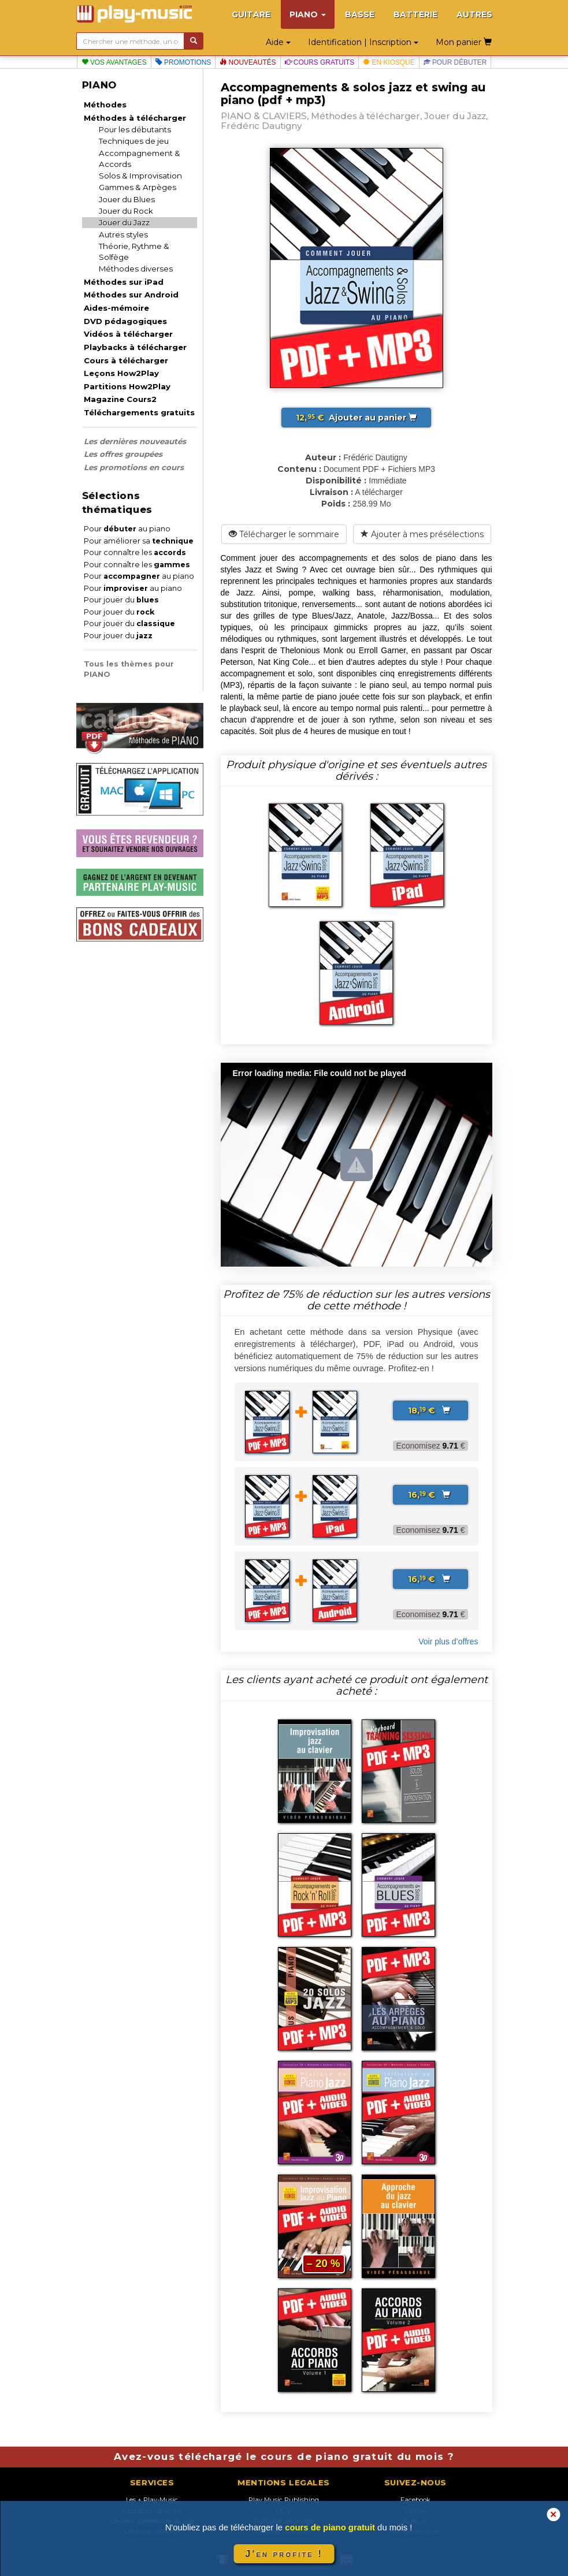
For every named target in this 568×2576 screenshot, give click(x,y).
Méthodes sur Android (131, 294)
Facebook (415, 2500)
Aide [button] (278, 42)
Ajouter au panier (356, 417)
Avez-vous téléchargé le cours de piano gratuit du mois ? (284, 2456)
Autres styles (123, 234)
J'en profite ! (283, 2554)
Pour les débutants (135, 129)
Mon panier (464, 42)
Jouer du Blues (127, 199)
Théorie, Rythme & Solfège (134, 251)
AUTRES (474, 14)
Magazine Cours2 (120, 399)
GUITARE (251, 14)
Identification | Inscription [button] (363, 42)
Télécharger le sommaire (284, 534)
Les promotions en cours (134, 467)
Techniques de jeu (134, 141)
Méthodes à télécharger (135, 117)
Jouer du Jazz (124, 222)
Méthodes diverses (136, 268)
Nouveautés (248, 62)
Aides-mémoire (116, 307)
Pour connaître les (135, 552)
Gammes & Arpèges (137, 187)
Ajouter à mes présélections (422, 534)
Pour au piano (127, 528)
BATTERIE (415, 14)
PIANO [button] (307, 14)
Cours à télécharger (126, 360)
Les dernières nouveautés (135, 441)
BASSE (359, 14)
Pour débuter (455, 62)
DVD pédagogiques (125, 321)
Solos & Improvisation (140, 175)
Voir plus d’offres (448, 1641)
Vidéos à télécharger (128, 333)
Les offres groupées (123, 454)
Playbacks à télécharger (135, 347)
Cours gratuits (320, 62)
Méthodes (105, 104)
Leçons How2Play (121, 373)
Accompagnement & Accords (139, 158)
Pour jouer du (121, 599)
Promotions (183, 62)
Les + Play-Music (152, 2500)
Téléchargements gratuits (139, 412)
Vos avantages (114, 62)
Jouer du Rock (126, 210)
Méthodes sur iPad (124, 281)
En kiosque (388, 62)
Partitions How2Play (127, 386)
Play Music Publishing (283, 2500)
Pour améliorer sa (139, 541)
